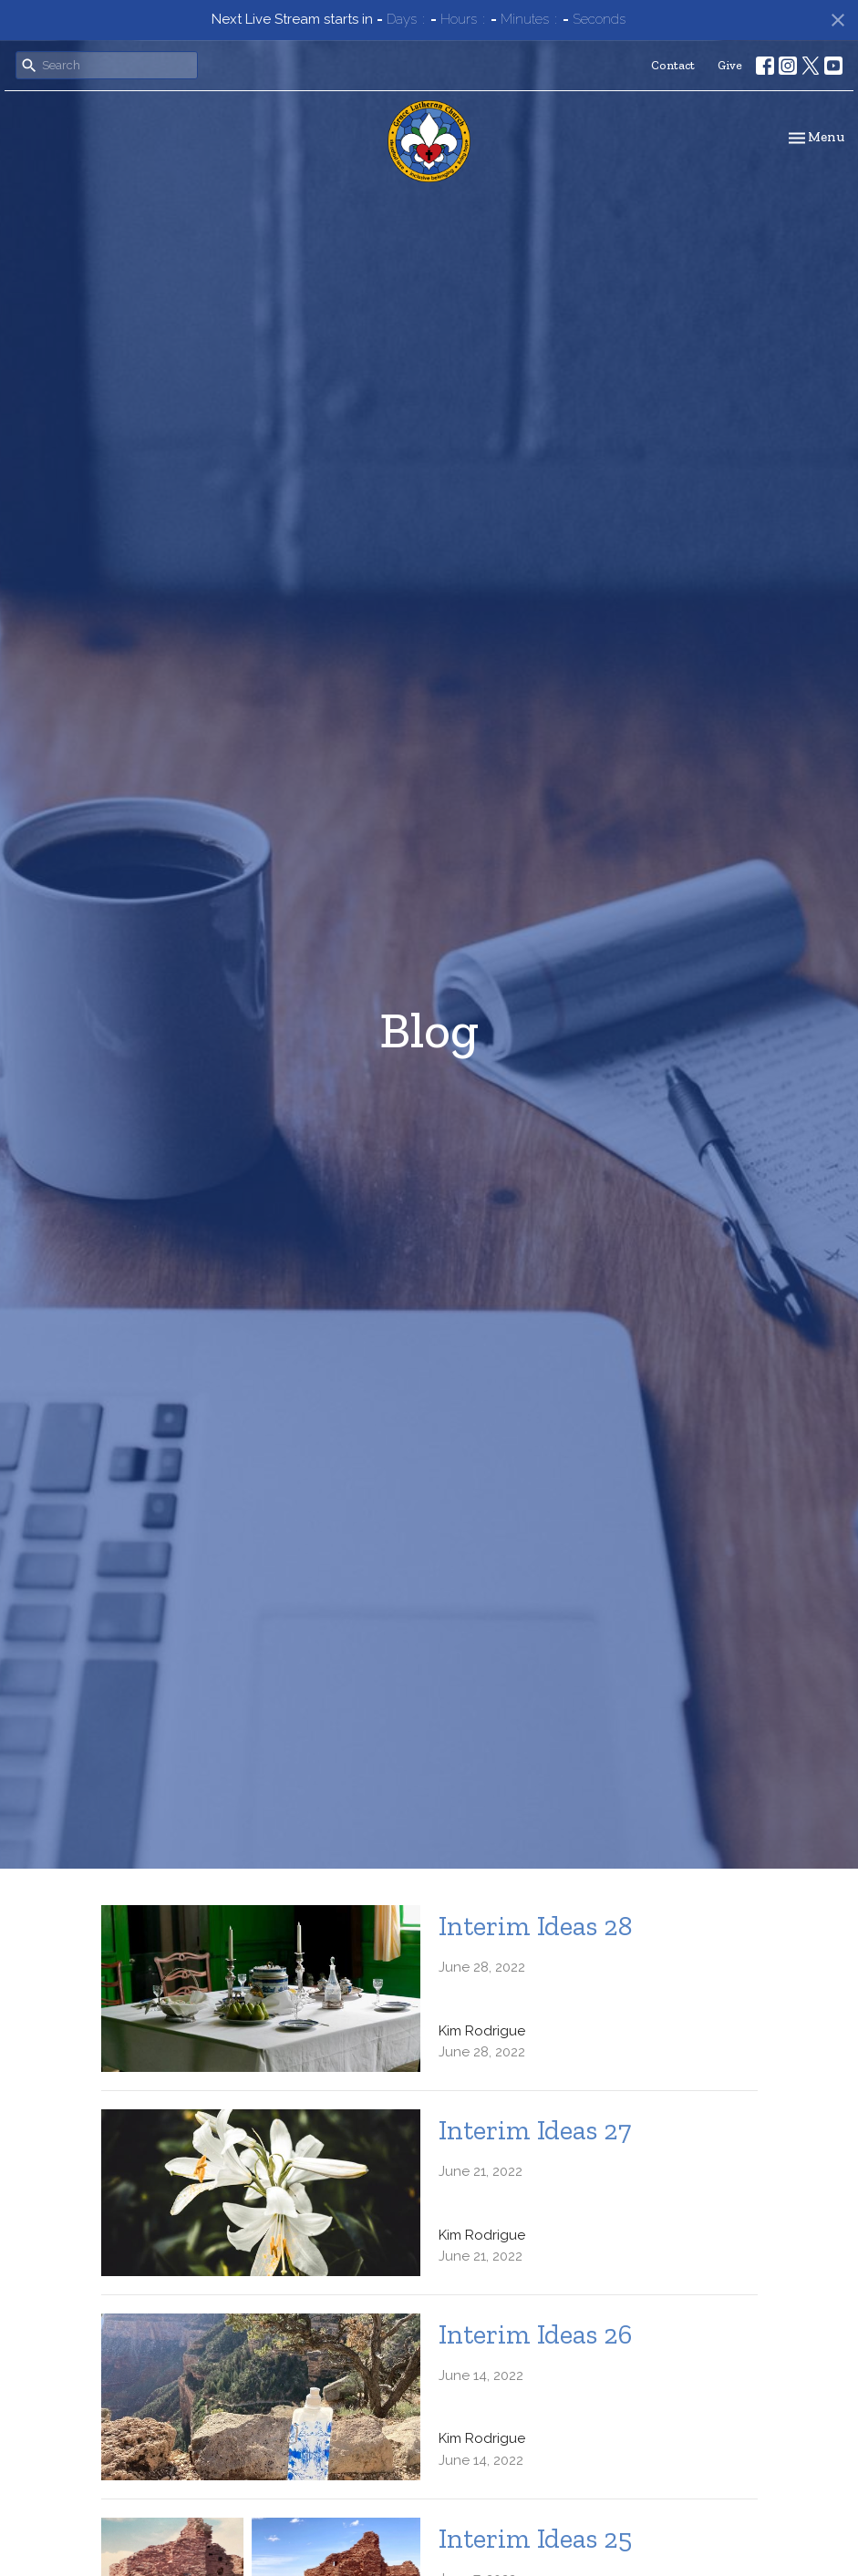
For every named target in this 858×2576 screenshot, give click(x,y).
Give (730, 65)
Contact (673, 65)
